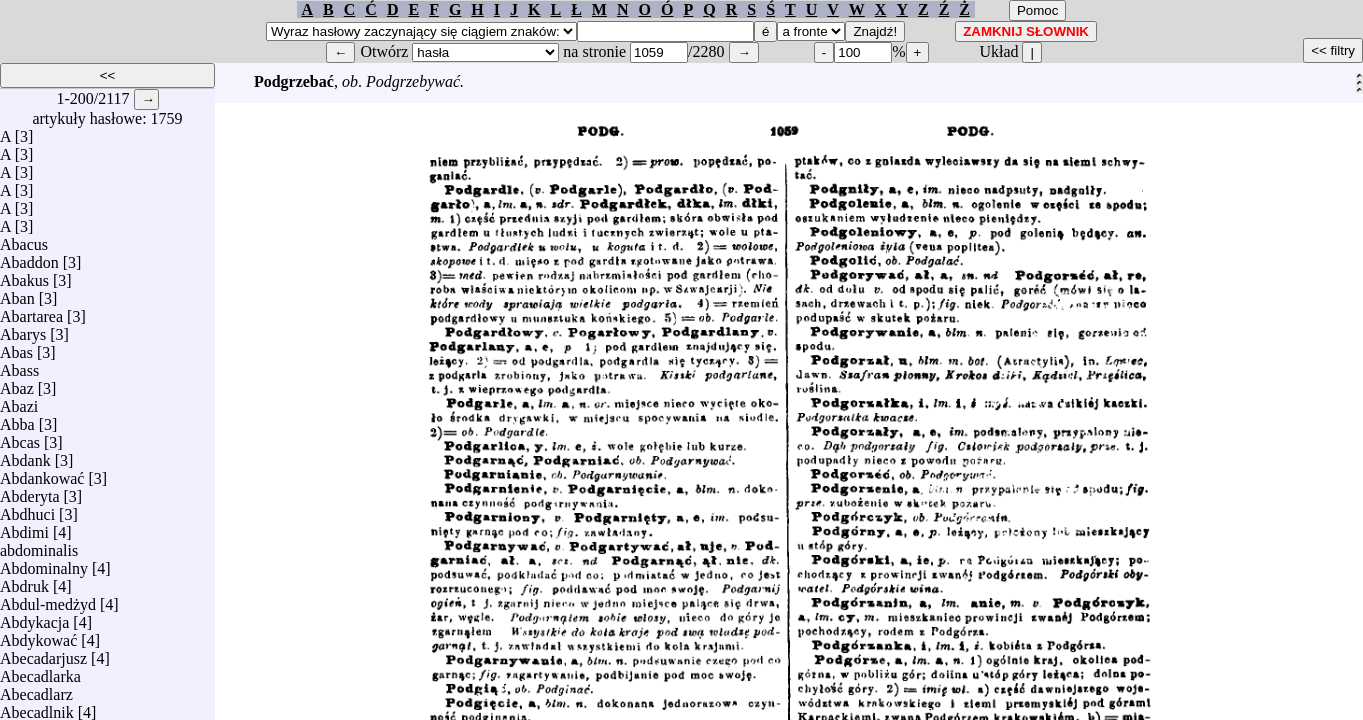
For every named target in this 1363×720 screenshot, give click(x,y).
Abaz (17, 383)
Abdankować (42, 473)
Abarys (23, 329)
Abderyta (30, 491)
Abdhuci (27, 509)
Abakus (24, 275)
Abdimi (24, 527)
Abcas (20, 437)
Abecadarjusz (43, 653)
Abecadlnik (37, 707)
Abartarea (31, 311)
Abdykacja (34, 617)
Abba (17, 419)
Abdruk (24, 581)
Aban (17, 293)
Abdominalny (44, 563)
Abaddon (29, 257)
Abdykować (38, 635)
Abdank (25, 455)
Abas (16, 347)
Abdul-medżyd (48, 599)
